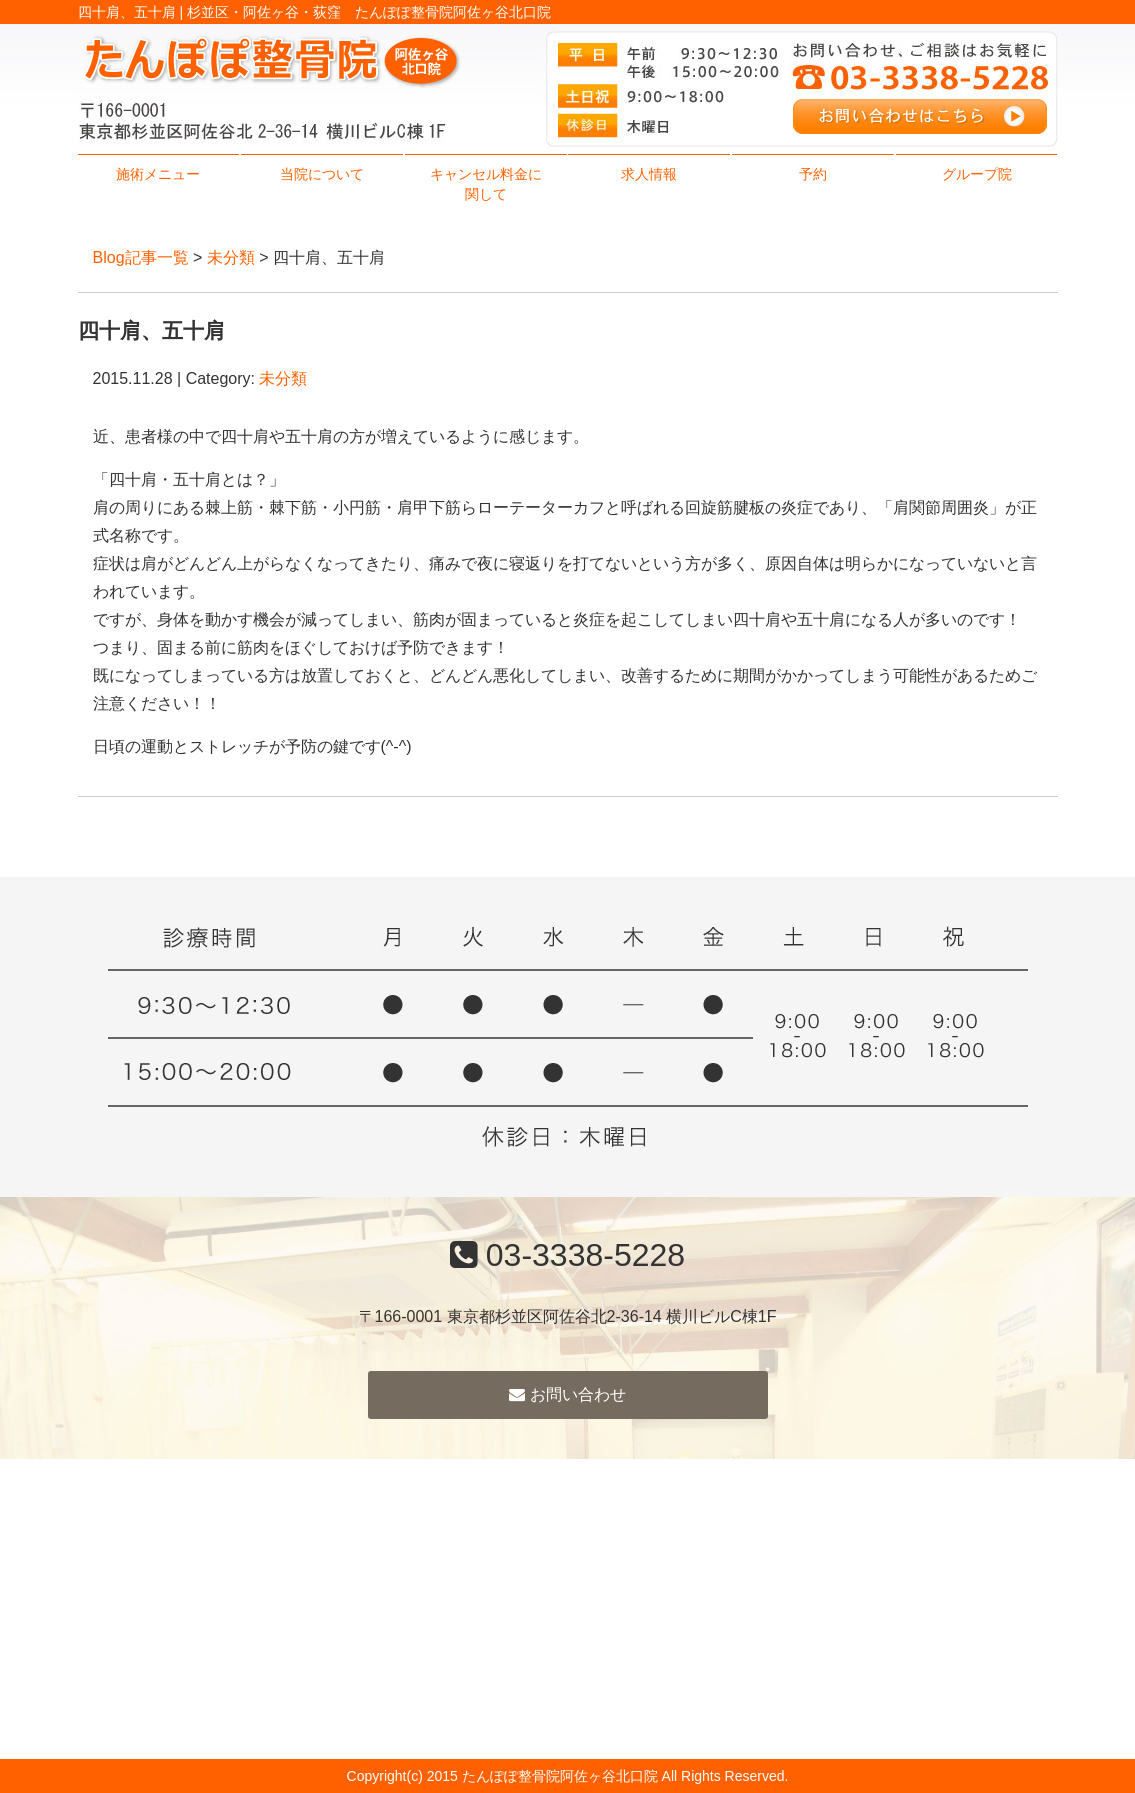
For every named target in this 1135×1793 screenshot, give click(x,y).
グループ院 (977, 174)
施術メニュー (158, 174)
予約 (813, 174)
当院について (322, 174)
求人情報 (649, 174)
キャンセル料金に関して (486, 184)
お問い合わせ (567, 1394)
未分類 (231, 257)
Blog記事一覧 (141, 257)
